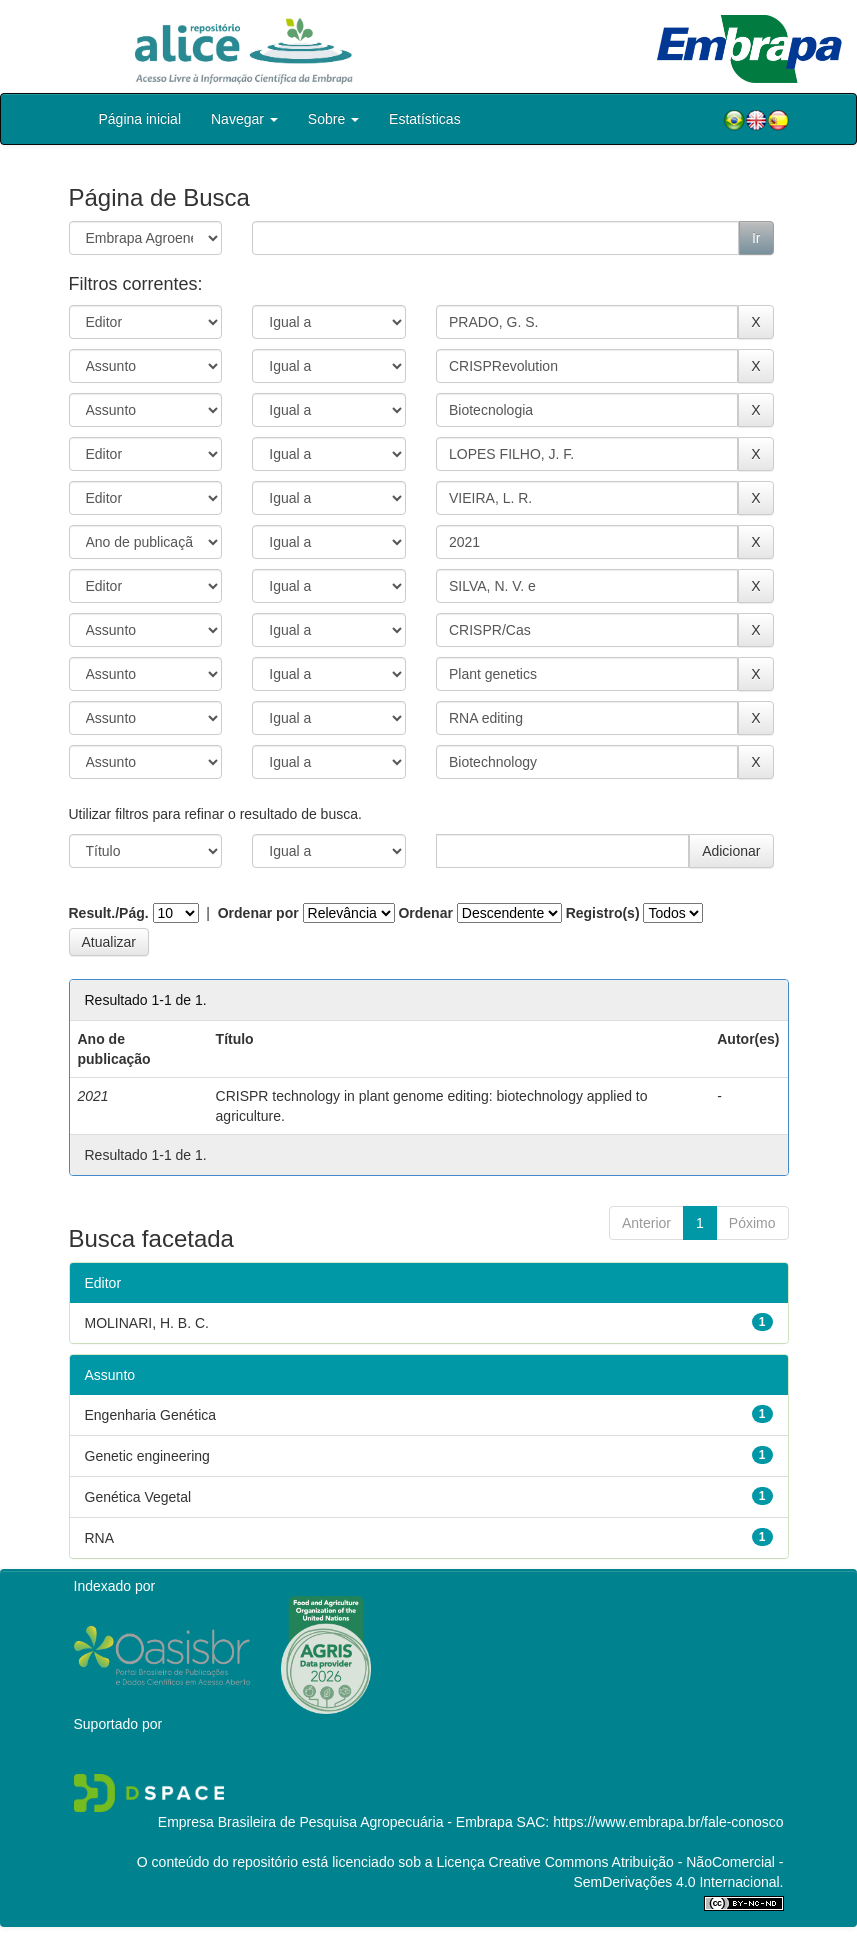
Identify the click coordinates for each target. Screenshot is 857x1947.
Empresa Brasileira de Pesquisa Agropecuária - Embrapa (335, 1822)
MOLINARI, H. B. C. (147, 1323)
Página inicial (140, 119)
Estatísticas (425, 119)
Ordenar (425, 913)
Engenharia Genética (151, 1415)
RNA (100, 1538)
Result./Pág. (109, 913)
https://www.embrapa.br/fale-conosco (668, 1822)
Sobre (333, 119)
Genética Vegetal (138, 1497)
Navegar (244, 119)
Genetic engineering (147, 1456)
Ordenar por (258, 913)
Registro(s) (603, 913)
